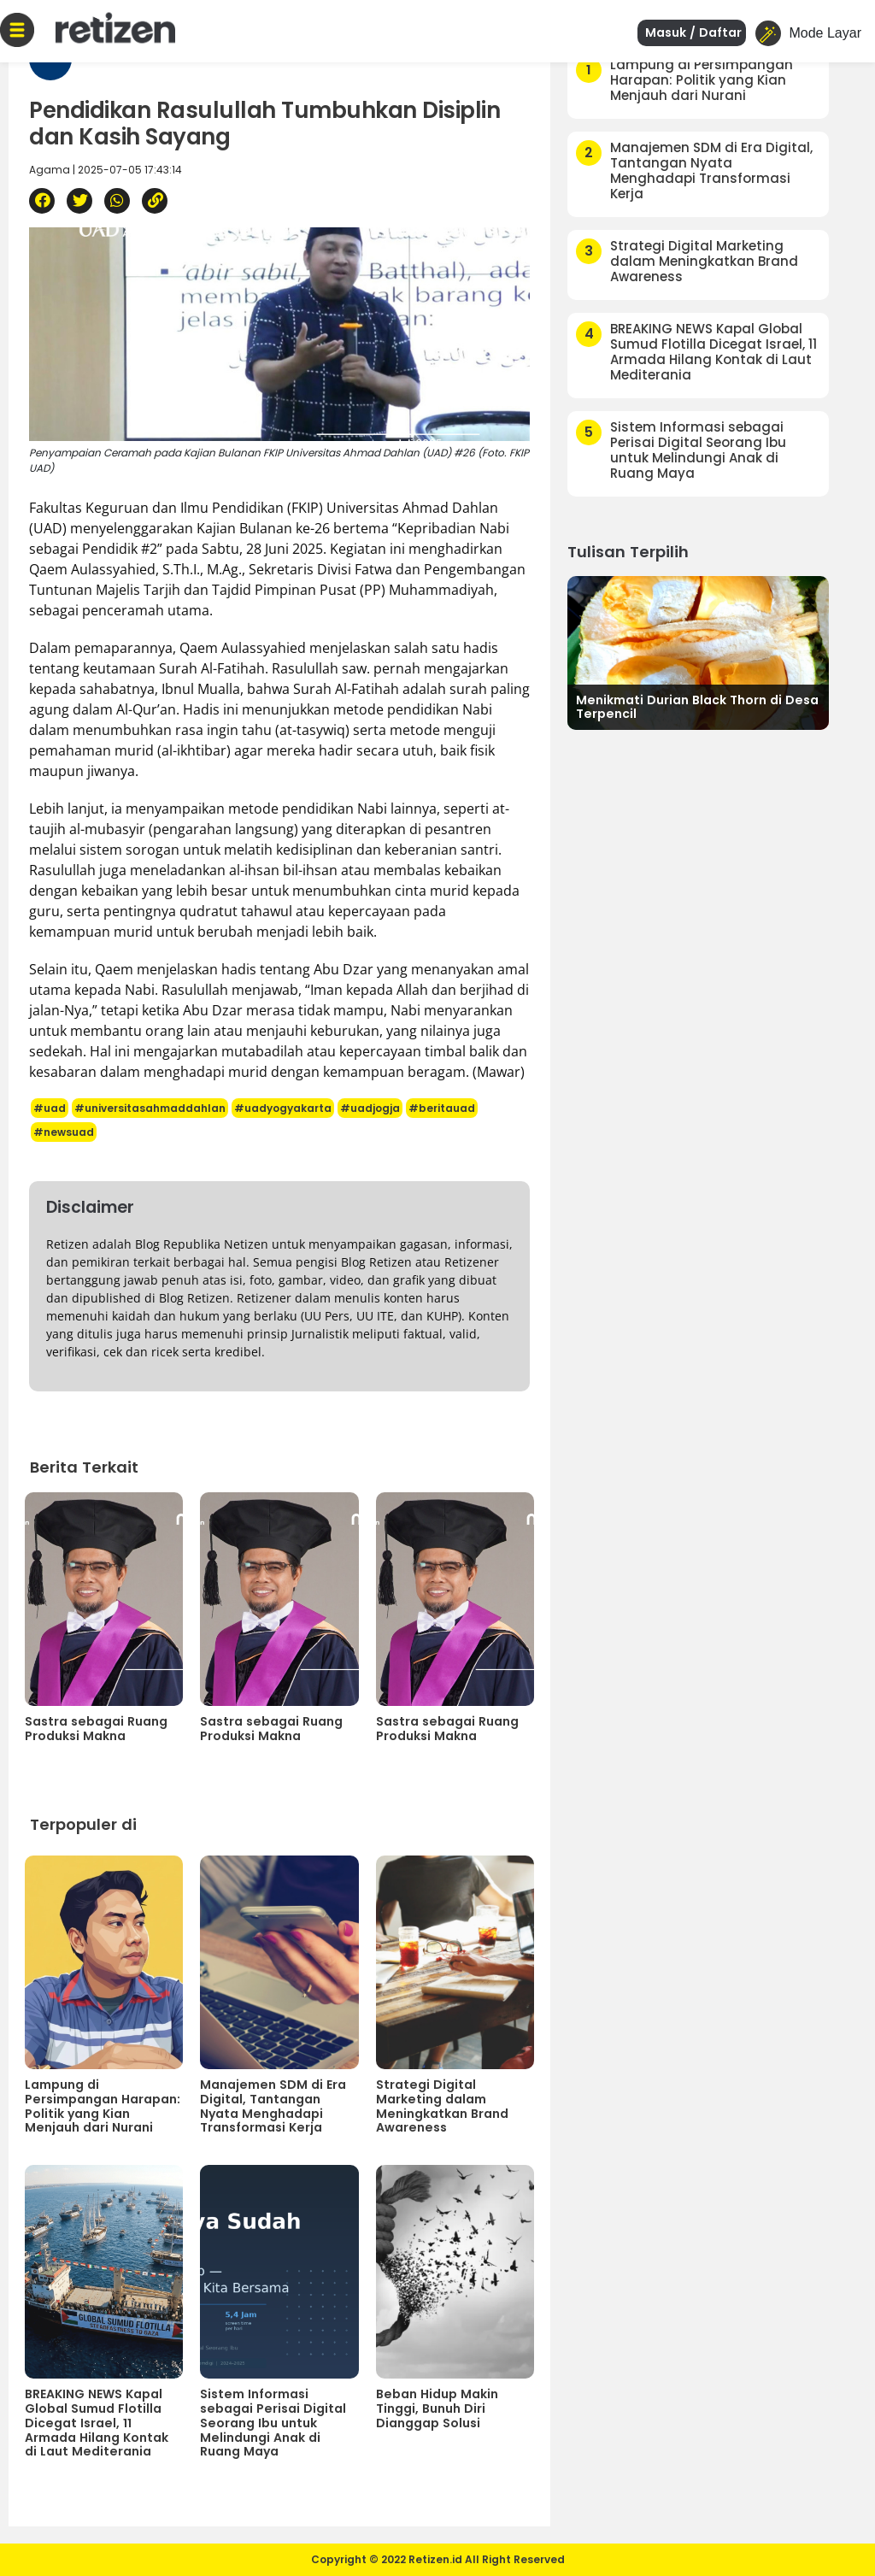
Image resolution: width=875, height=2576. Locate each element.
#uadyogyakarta (283, 1108)
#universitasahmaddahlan (150, 1108)
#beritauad (441, 1108)
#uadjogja (370, 1108)
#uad (49, 1108)
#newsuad (63, 1132)
